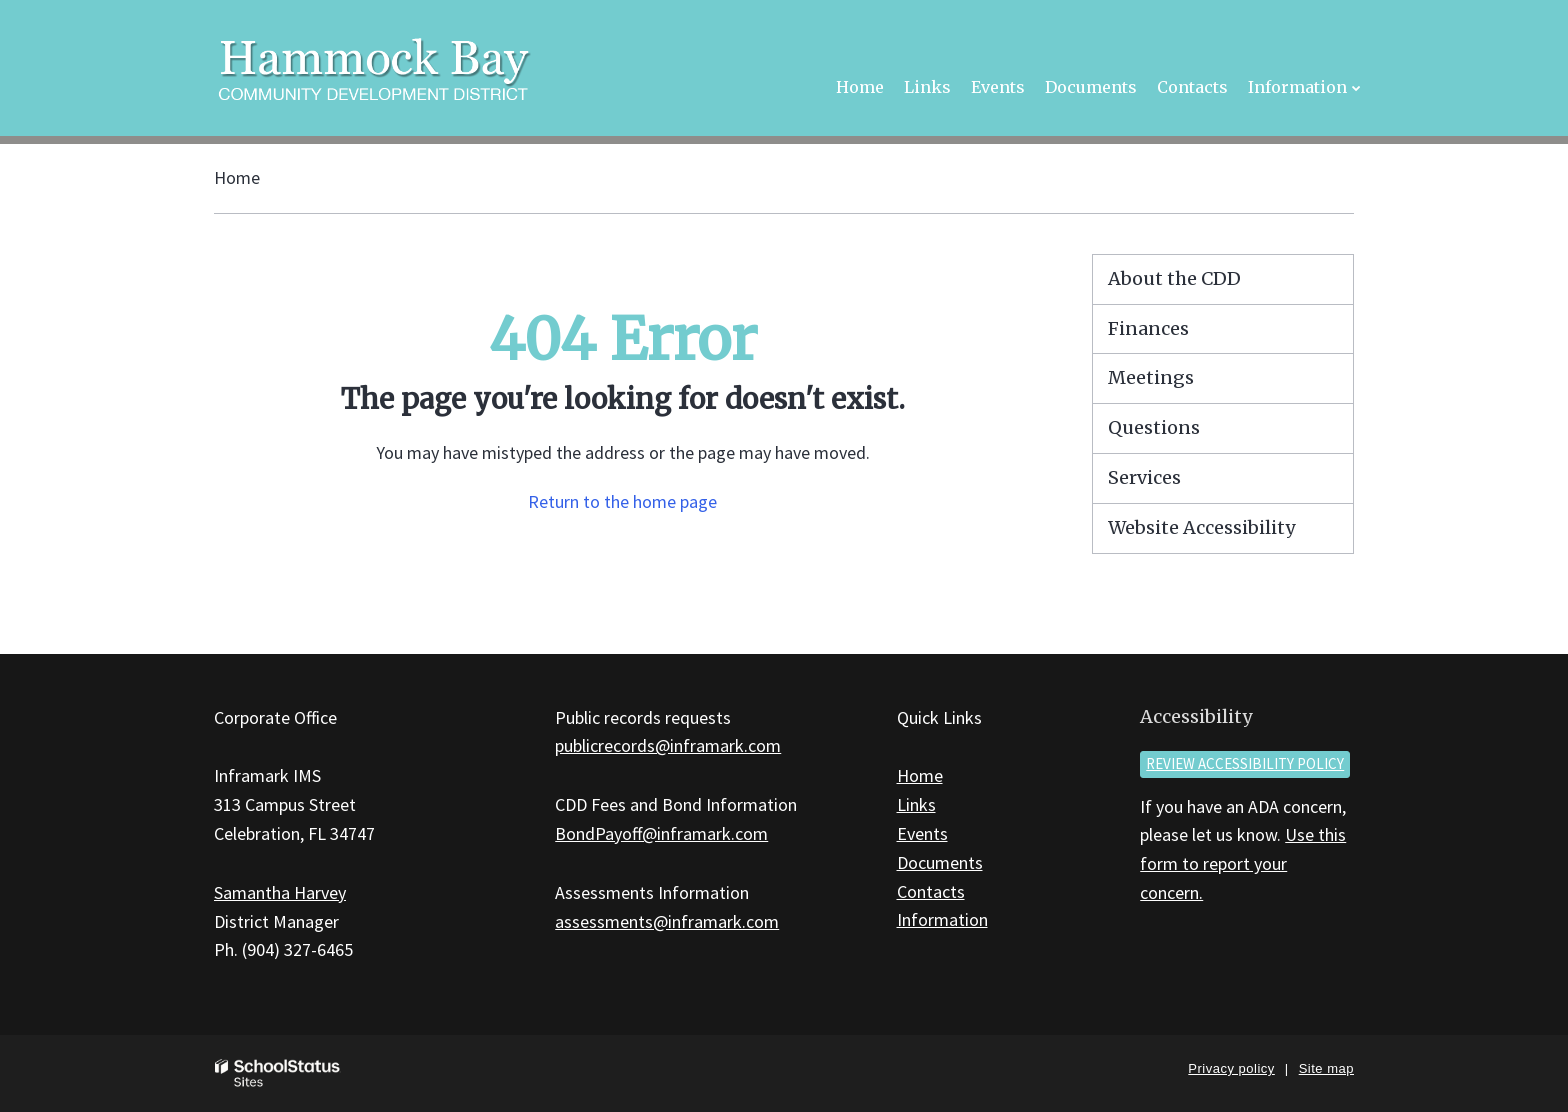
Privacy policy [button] (1231, 1068)
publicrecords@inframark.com (668, 745)
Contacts (931, 891)
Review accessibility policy (1245, 763)
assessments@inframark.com (667, 921)
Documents (940, 862)
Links (916, 804)
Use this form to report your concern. (1243, 863)
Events (922, 833)
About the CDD (1174, 278)
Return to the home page (622, 501)
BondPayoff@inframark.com (661, 833)
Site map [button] (1326, 1068)
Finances (1148, 328)
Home (237, 177)
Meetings (1151, 377)
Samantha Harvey (280, 892)
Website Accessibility (1201, 527)
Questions (1154, 427)
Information (942, 919)
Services (1144, 477)
